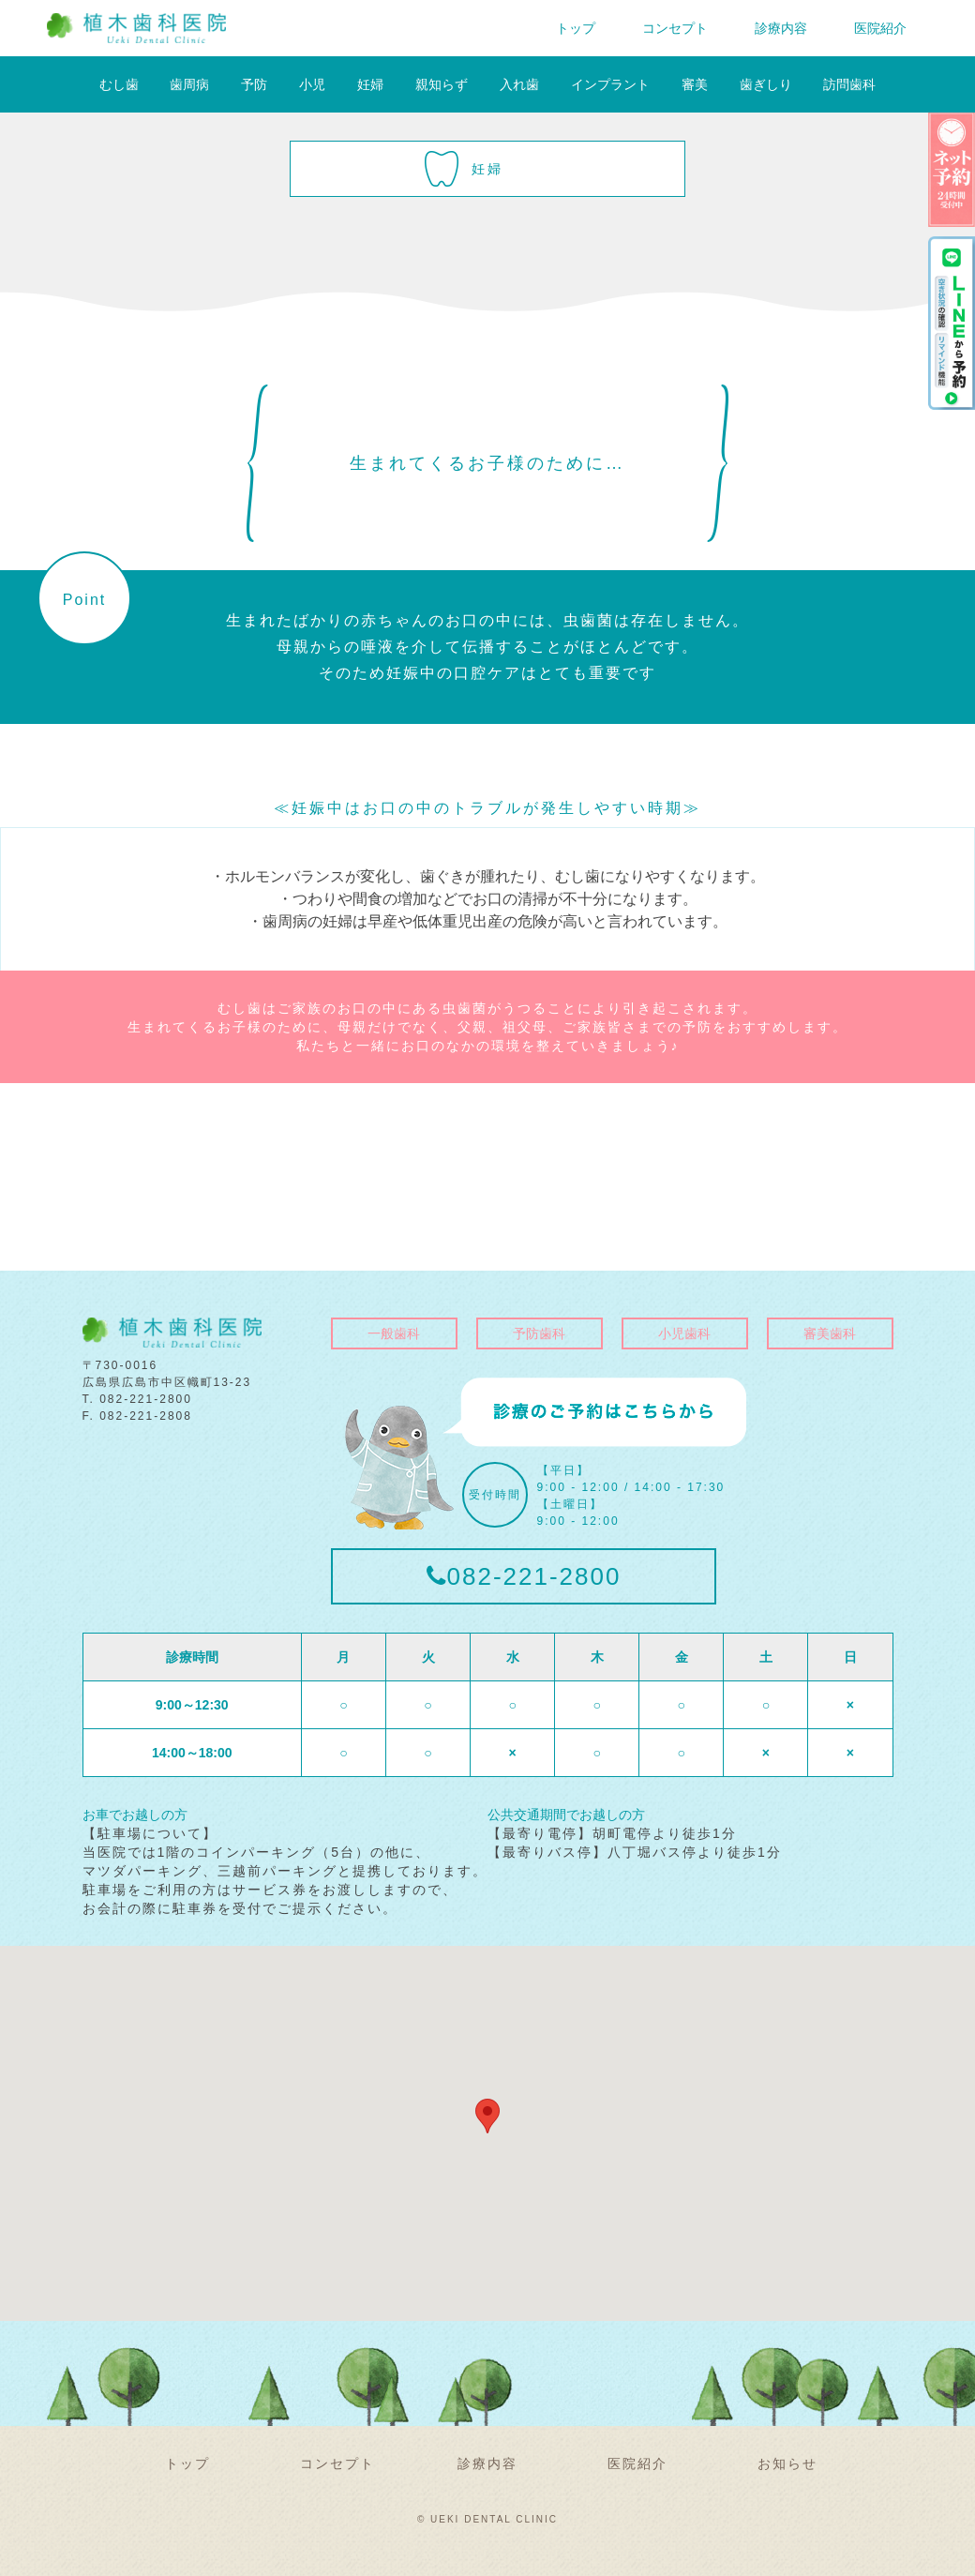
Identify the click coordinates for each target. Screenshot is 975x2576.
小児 (312, 84)
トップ (575, 28)
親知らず (441, 84)
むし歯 (119, 84)
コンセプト (675, 28)
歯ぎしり (766, 84)
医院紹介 (880, 28)
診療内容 (781, 28)
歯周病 (189, 84)
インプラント (610, 84)
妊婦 (370, 84)
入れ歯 (519, 84)
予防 (254, 84)
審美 (695, 84)
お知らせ (788, 2463)
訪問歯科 (849, 84)
